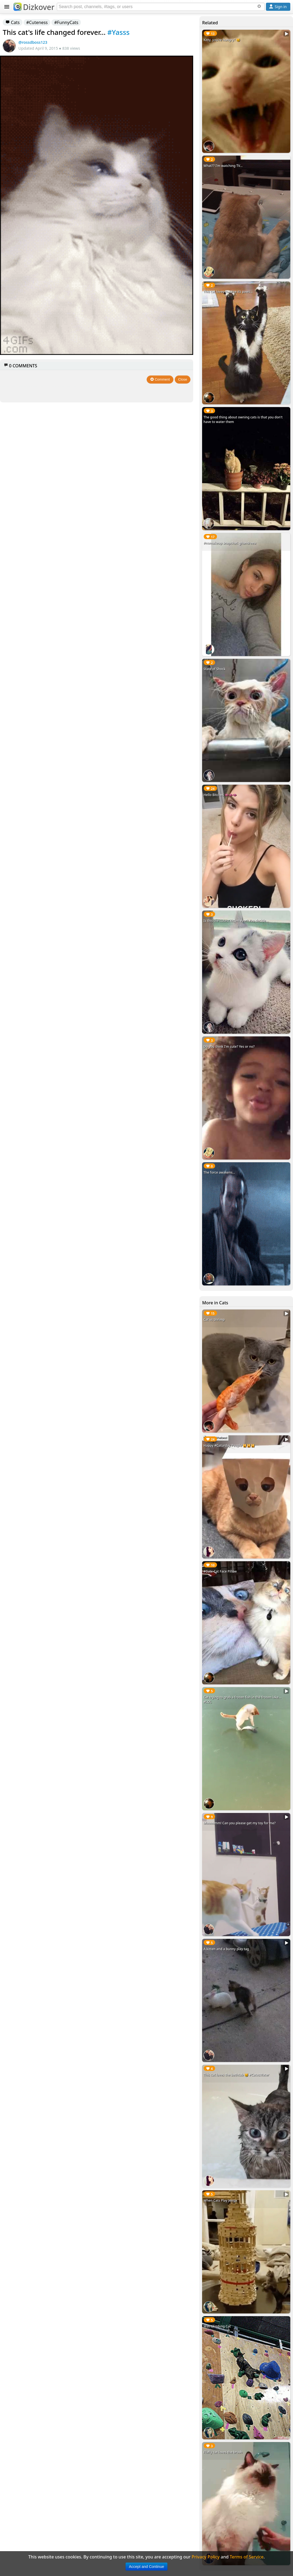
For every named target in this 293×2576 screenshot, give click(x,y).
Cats (12, 22)
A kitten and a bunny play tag (226, 1949)
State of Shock (214, 669)
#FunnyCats (66, 22)
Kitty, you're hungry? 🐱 (221, 40)
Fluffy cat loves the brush (222, 2452)
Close (182, 379)
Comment (160, 379)
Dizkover (34, 7)
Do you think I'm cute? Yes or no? (229, 1046)
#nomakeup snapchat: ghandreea (229, 543)
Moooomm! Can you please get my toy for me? (239, 1823)
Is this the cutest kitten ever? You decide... (235, 920)
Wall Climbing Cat (217, 2326)
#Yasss (118, 32)
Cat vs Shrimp (214, 1319)
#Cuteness (37, 22)
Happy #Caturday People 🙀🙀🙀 (229, 1445)
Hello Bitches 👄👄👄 (220, 794)
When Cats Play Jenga (220, 2200)
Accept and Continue (146, 2566)
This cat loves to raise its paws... (228, 291)
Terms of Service (247, 2557)
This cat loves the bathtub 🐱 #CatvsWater (236, 2075)
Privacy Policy (205, 2557)
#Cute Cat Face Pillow (220, 1571)
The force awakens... (219, 1172)
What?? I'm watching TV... (223, 165)
